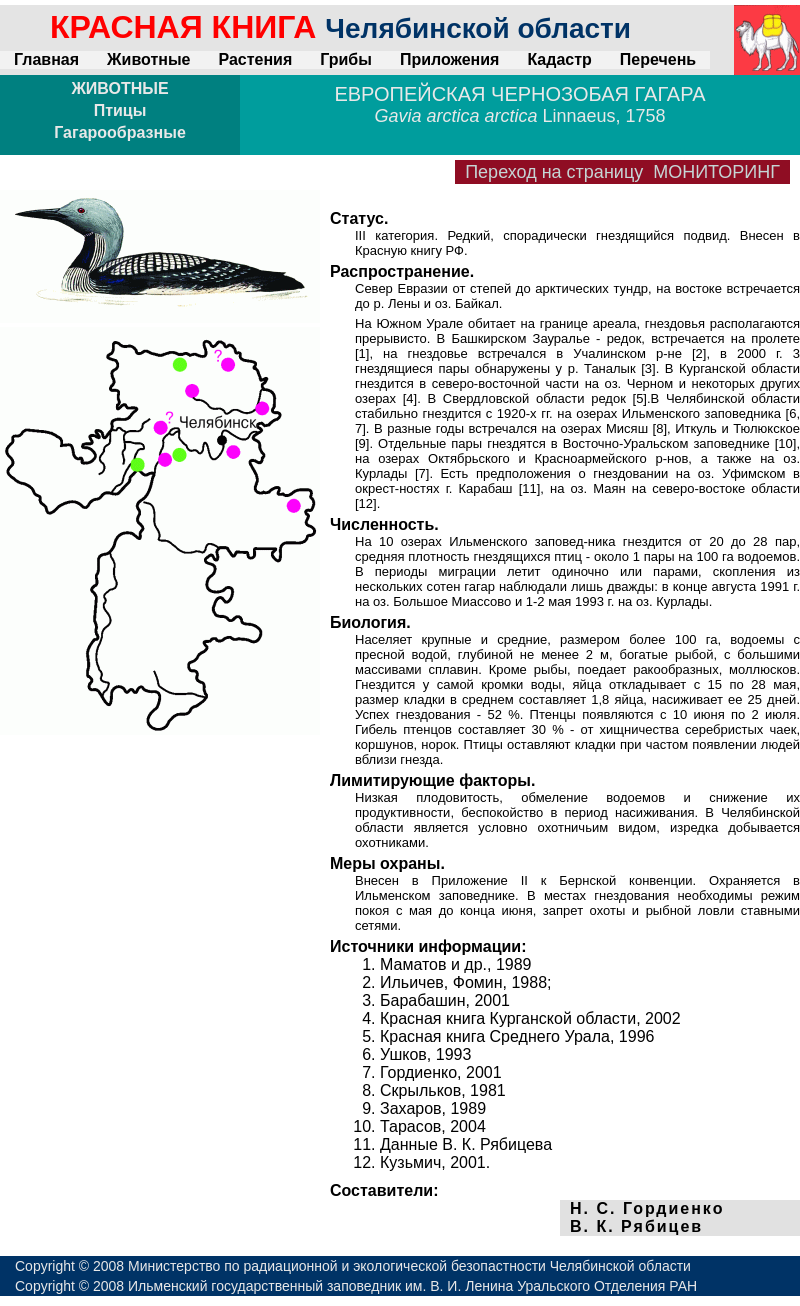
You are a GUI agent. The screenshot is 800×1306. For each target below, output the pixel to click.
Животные (148, 59)
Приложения (450, 59)
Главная (46, 59)
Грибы (346, 59)
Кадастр (559, 59)
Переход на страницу (622, 172)
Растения (255, 59)
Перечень (658, 59)
